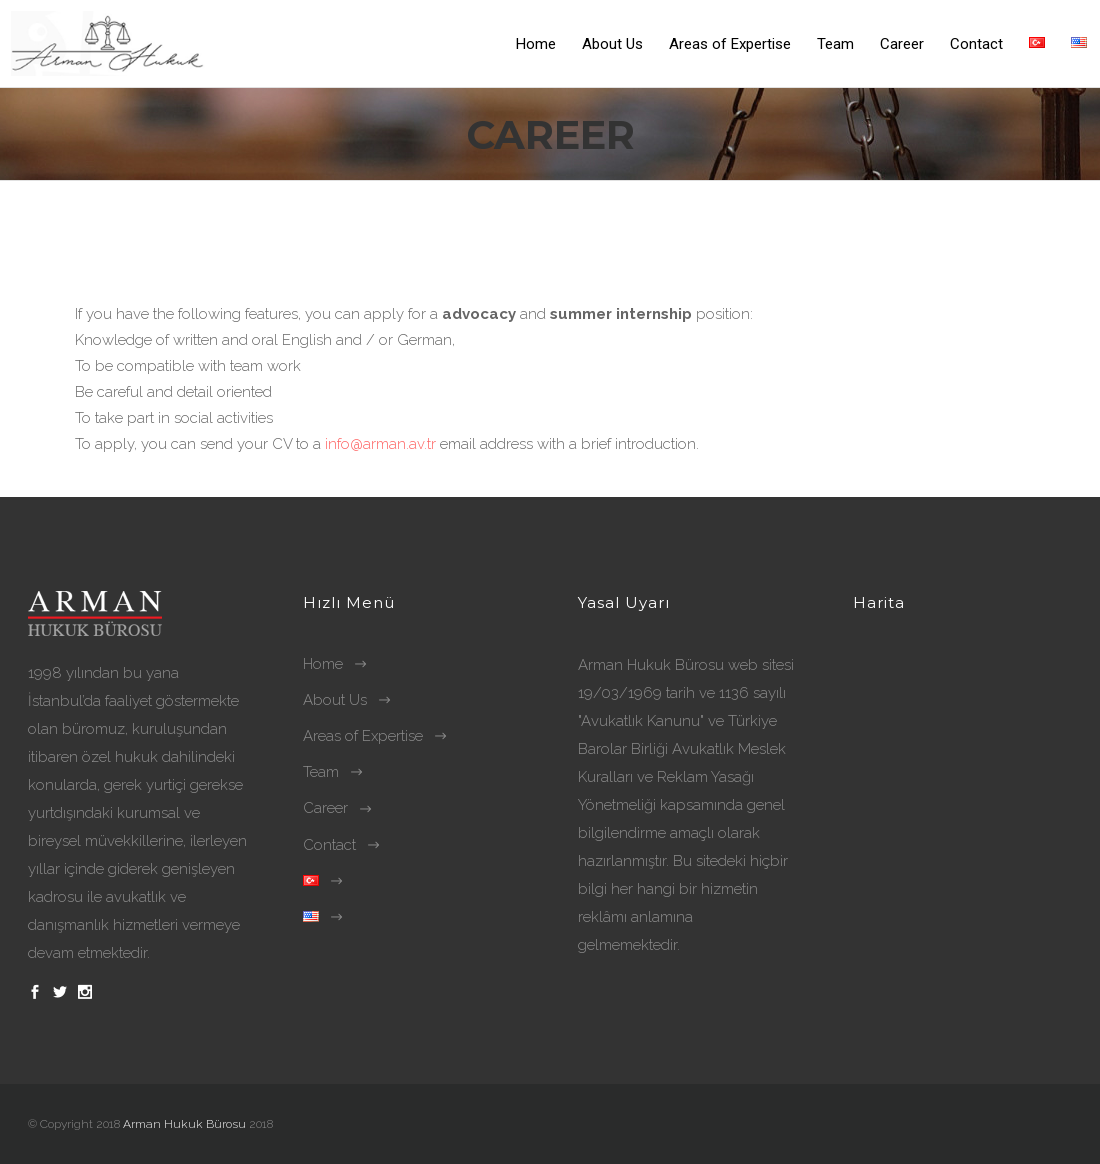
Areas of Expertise (363, 736)
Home (323, 664)
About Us (335, 700)
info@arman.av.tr (382, 444)
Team (321, 772)
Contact (329, 845)
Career (325, 808)
